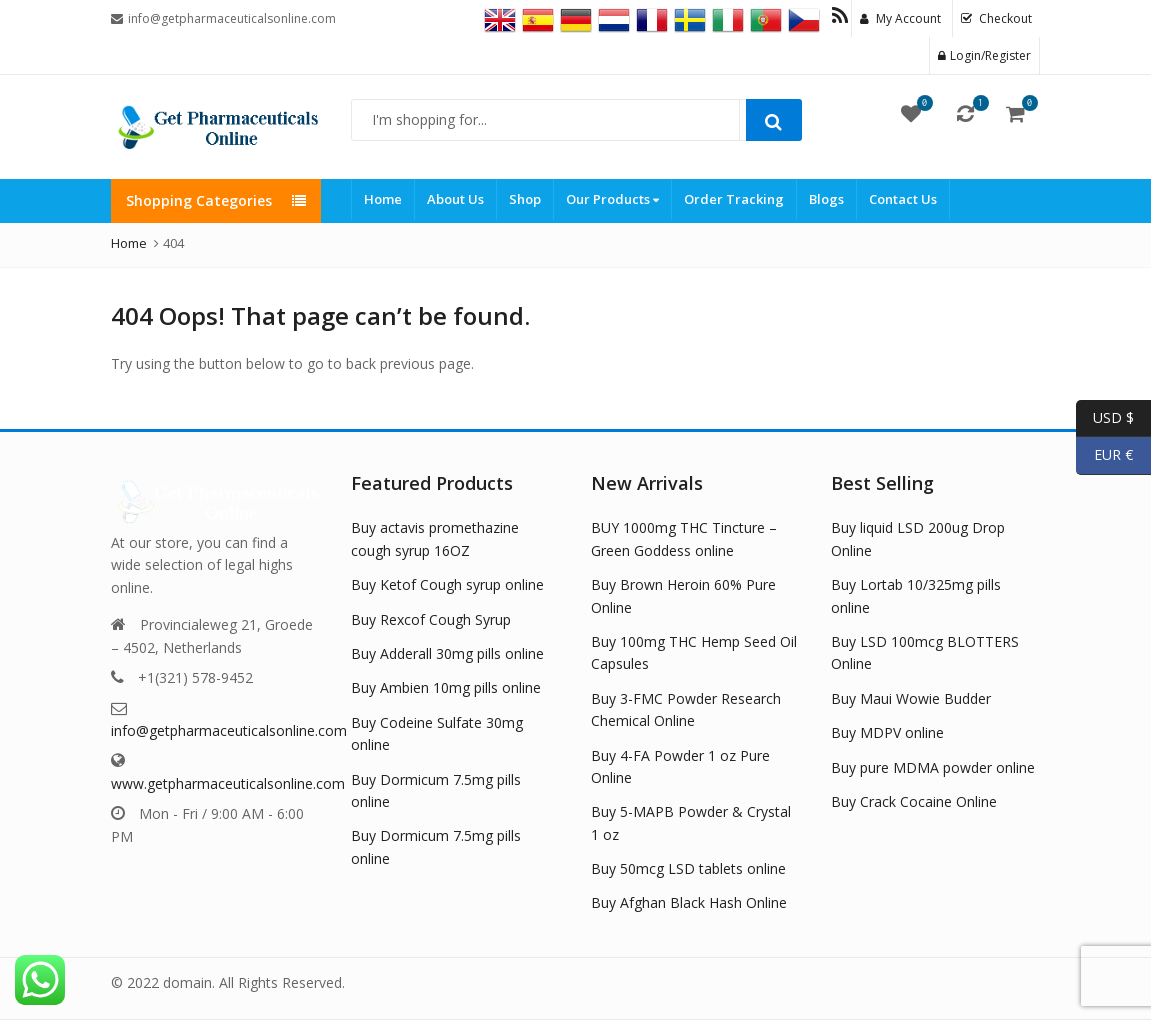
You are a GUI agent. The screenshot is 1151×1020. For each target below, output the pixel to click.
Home (383, 199)
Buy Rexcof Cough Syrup (431, 619)
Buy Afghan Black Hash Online (689, 902)
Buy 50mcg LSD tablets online (688, 868)
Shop (525, 199)
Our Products (612, 199)
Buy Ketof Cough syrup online (447, 584)
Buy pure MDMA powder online (933, 767)
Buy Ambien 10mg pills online (446, 687)
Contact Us (903, 199)
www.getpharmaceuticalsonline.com (228, 783)
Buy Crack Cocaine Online (914, 801)
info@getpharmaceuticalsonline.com (229, 730)
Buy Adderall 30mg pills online (447, 653)
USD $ (1105, 418)
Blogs (826, 199)
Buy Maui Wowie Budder (911, 698)
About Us (455, 199)
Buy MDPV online (887, 732)
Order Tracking (734, 199)
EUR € (1104, 455)
